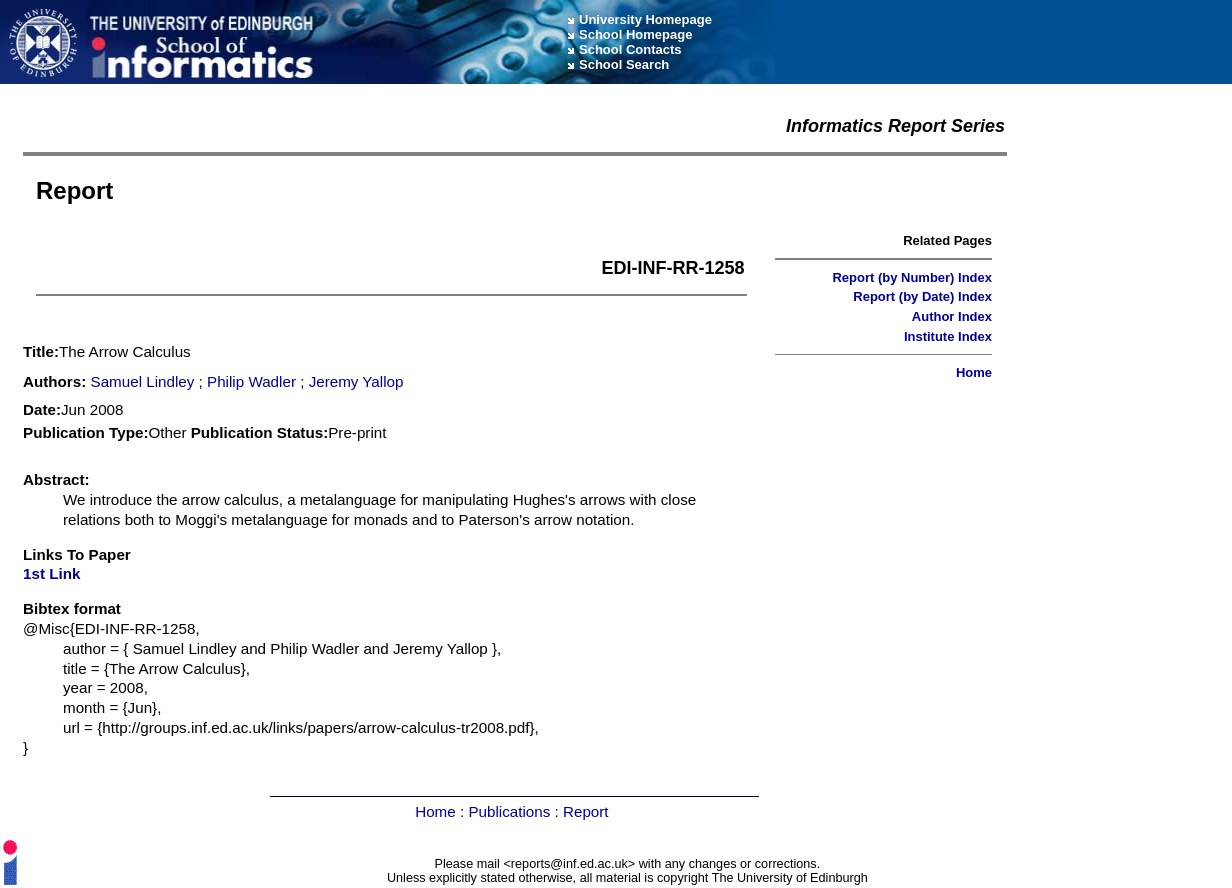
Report (586, 811)
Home (974, 372)
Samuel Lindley (143, 381)
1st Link (51, 573)
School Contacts (630, 49)
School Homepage (635, 34)
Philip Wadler (251, 381)
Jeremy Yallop (356, 381)
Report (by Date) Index (922, 296)
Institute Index (948, 336)
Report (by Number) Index (912, 277)
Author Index (952, 316)
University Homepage (645, 19)
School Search (624, 64)
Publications (509, 811)
